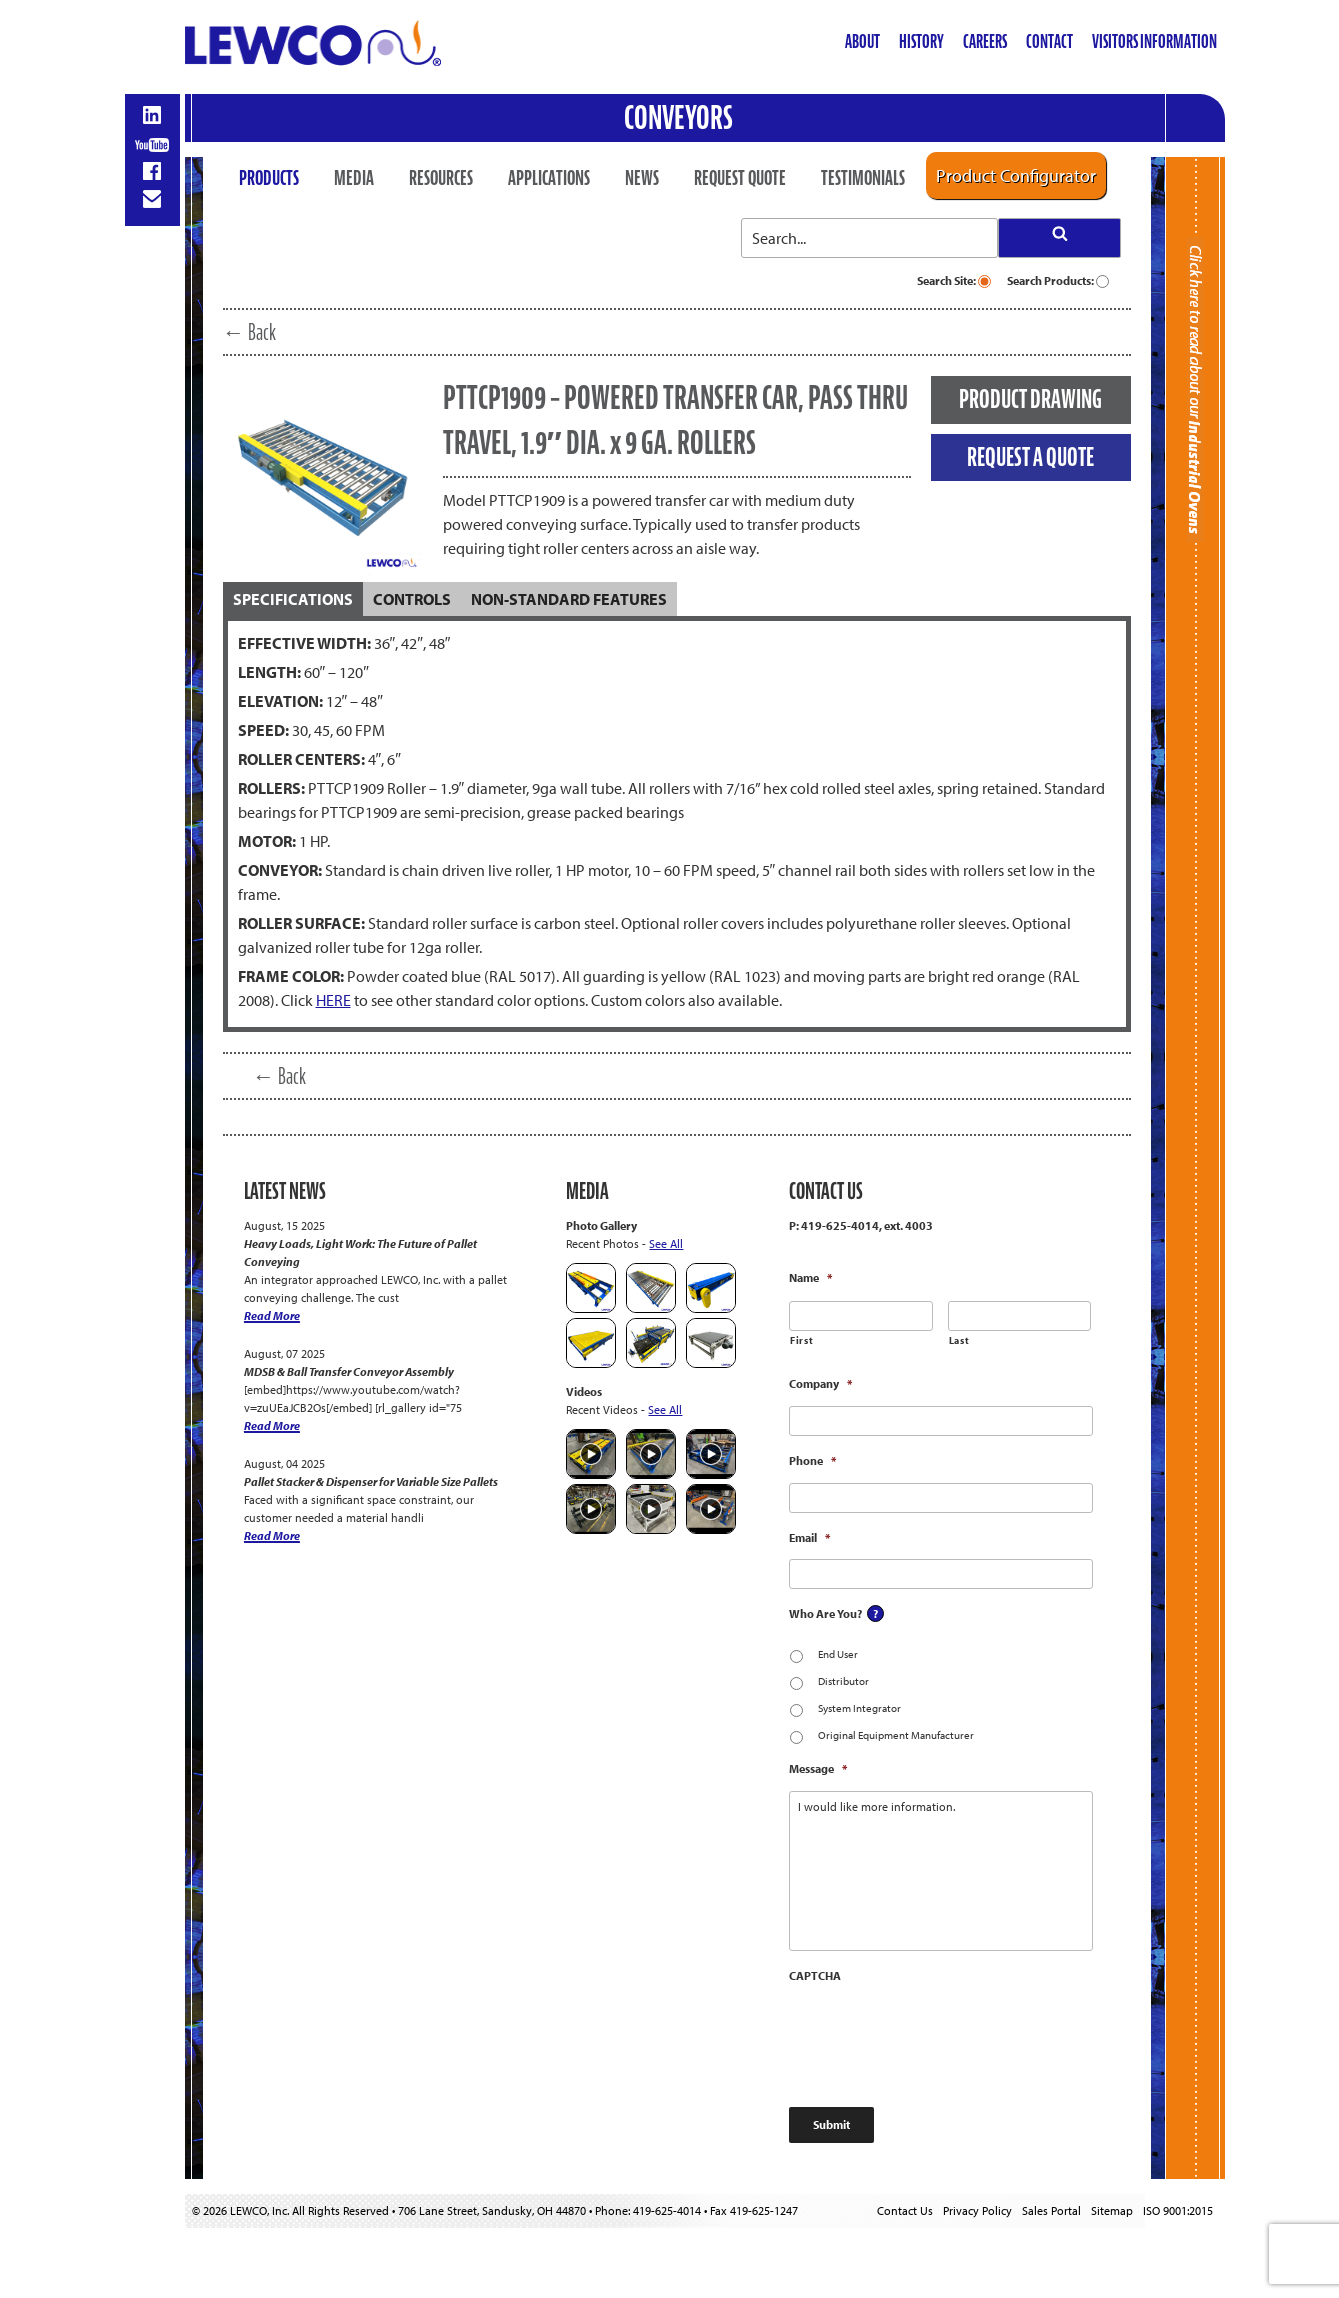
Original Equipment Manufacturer (896, 1735)
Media (354, 178)
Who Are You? (825, 1613)
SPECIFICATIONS (293, 599)
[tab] (293, 599)
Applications (549, 178)
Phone (812, 1460)
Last (959, 1340)
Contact (1049, 41)
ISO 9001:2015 (1178, 2210)
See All (666, 1243)
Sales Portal (1051, 2210)
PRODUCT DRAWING (1030, 399)
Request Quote (740, 178)
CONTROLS (412, 599)
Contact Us (905, 2210)
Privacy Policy (977, 2210)
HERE (333, 1000)
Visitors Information (1154, 41)
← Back (249, 332)
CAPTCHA (815, 1975)
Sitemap (1112, 2210)
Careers (985, 41)
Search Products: (1058, 280)
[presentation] (941, 2036)
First (801, 1340)
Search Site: (954, 280)
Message (818, 1768)
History (921, 41)
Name (810, 1277)
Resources (441, 178)
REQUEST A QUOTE (1030, 457)
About (862, 41)
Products (269, 178)
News (642, 178)
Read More (272, 1315)
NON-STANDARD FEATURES (569, 599)
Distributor (843, 1681)
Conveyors (678, 117)
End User (838, 1654)
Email (809, 1537)
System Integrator (859, 1708)
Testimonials (863, 178)
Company (820, 1383)
